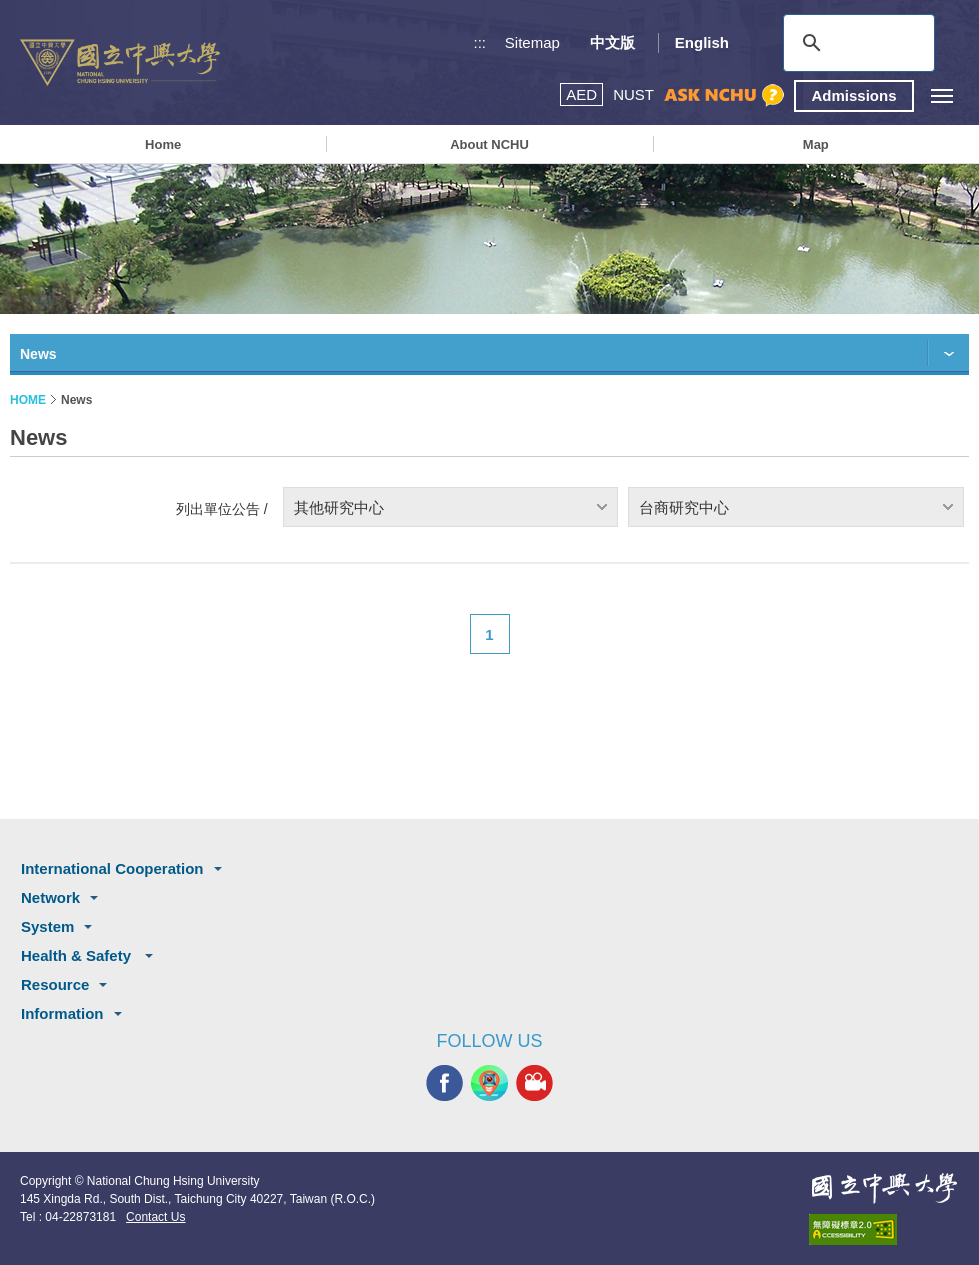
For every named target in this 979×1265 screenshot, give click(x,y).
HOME (28, 400)
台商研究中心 (684, 507)
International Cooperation (112, 868)
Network (50, 897)
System (47, 926)
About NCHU (489, 144)
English (702, 42)
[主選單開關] (941, 95)
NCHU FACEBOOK (444, 1083)
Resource (55, 984)
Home (163, 144)
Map (816, 144)
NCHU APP (489, 1083)
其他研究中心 (339, 507)
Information (62, 1013)
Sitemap (532, 42)
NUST (633, 94)
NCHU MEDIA (534, 1083)
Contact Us (155, 1217)
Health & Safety (78, 955)
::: (480, 42)
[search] (856, 43)
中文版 (612, 42)
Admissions (853, 95)
